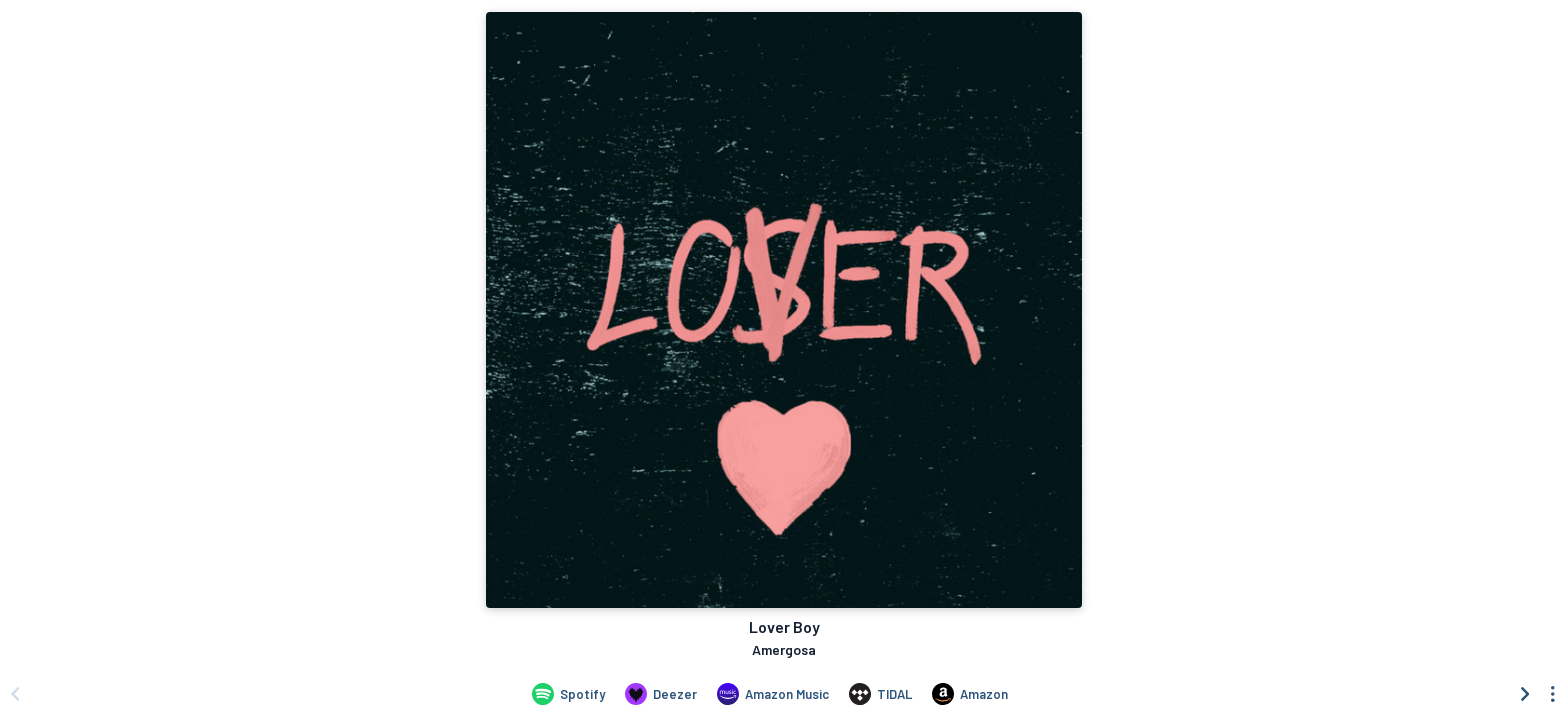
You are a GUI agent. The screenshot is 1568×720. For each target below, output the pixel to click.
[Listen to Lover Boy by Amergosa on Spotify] (568, 694)
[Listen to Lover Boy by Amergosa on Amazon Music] (773, 694)
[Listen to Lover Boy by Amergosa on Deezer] (661, 694)
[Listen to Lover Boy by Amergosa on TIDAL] (880, 694)
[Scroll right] (1525, 694)
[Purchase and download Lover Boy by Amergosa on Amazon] (970, 694)
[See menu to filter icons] (1553, 694)
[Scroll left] (15, 694)
